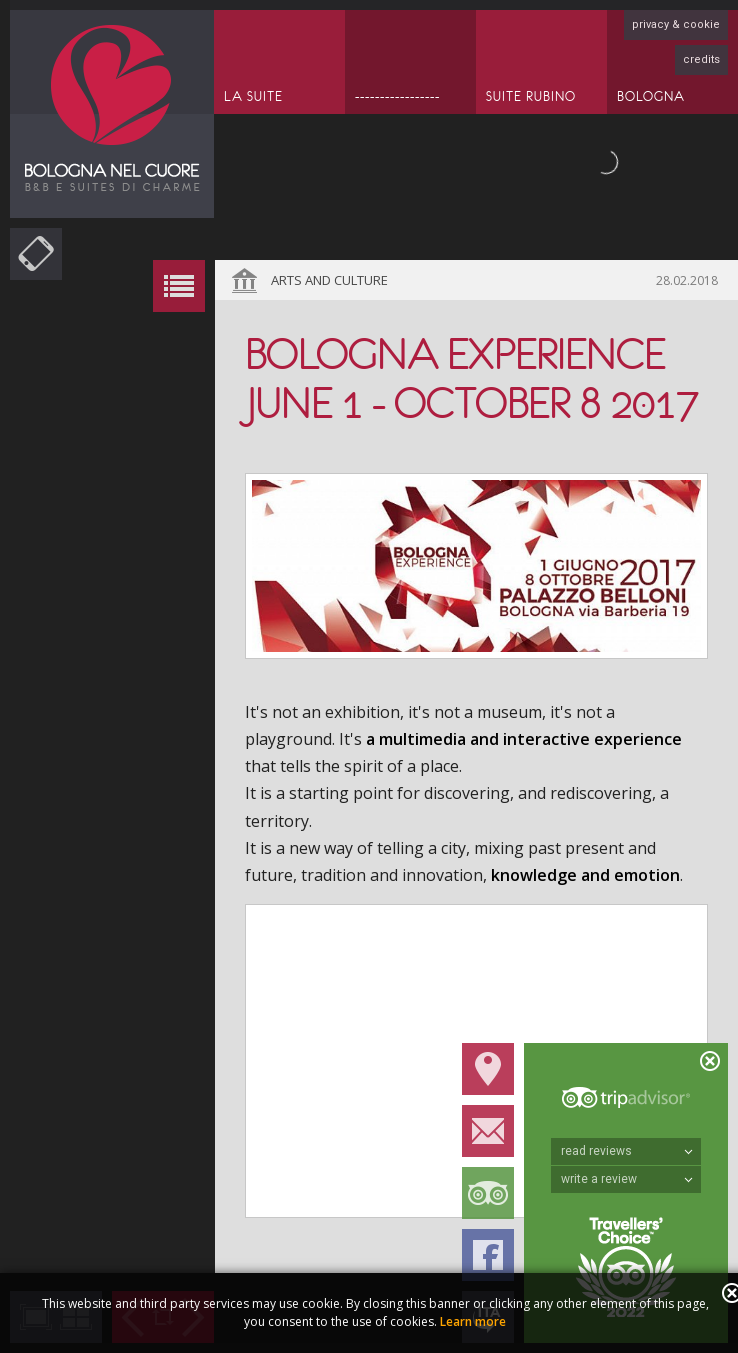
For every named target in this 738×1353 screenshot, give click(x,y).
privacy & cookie (676, 24)
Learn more (473, 1321)
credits (701, 59)
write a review (627, 1179)
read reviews (627, 1151)
